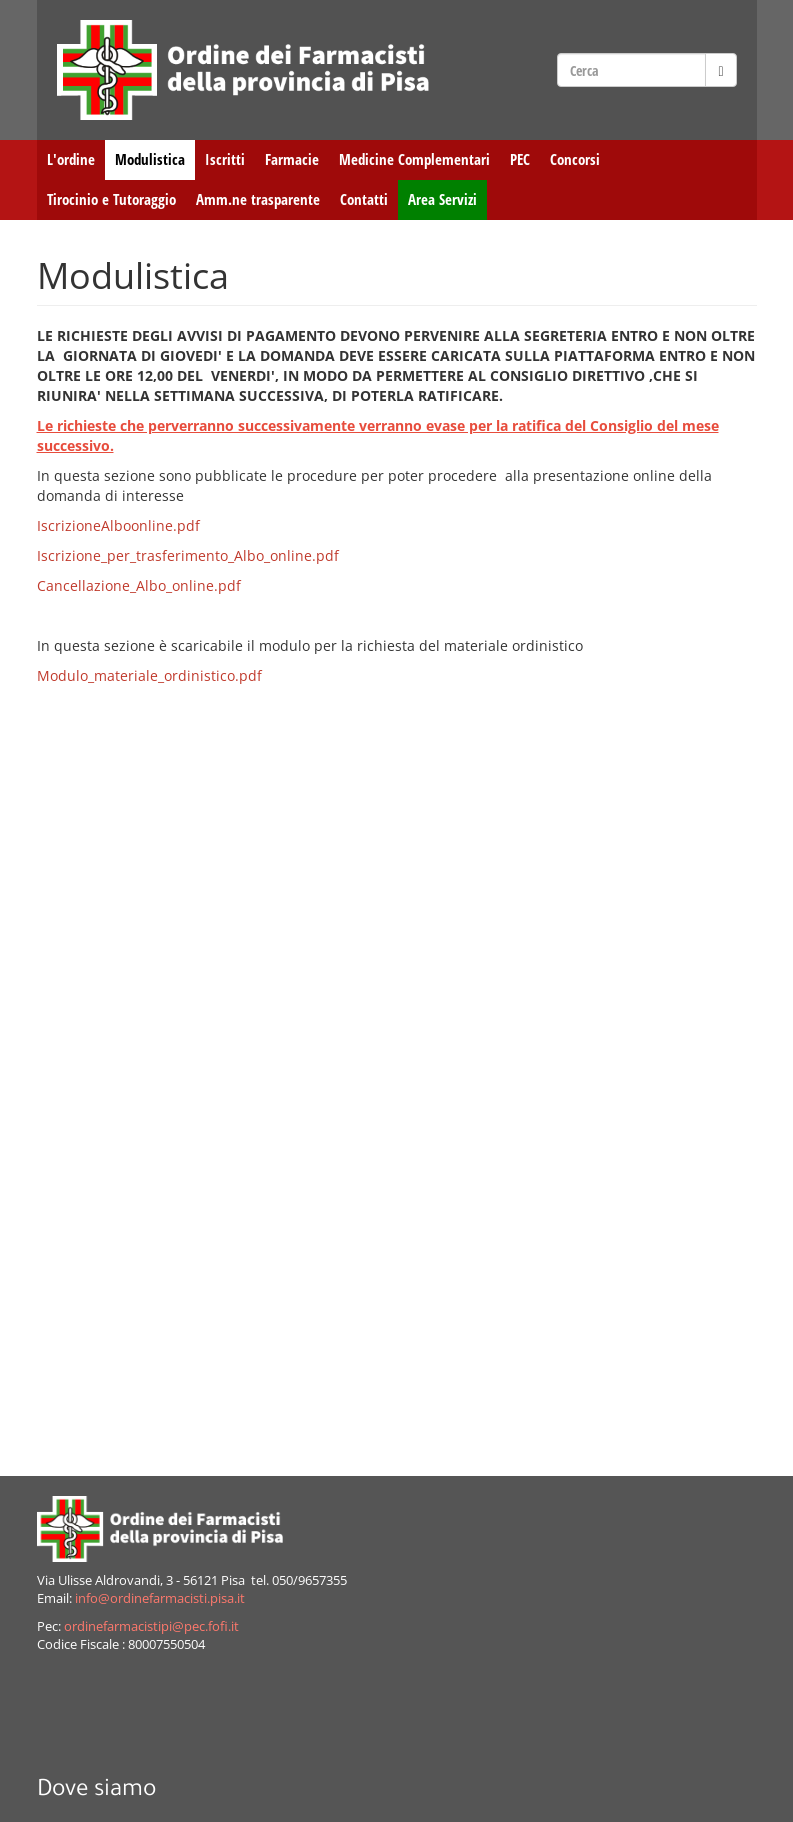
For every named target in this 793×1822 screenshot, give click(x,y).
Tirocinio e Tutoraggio (111, 199)
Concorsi (575, 159)
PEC (520, 159)
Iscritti (225, 159)
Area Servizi (442, 199)
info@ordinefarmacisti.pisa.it (160, 1598)
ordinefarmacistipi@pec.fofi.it (151, 1626)
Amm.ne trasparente (258, 199)
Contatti (364, 199)
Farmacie (292, 159)
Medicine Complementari (414, 159)
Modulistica (150, 159)
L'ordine (71, 159)
